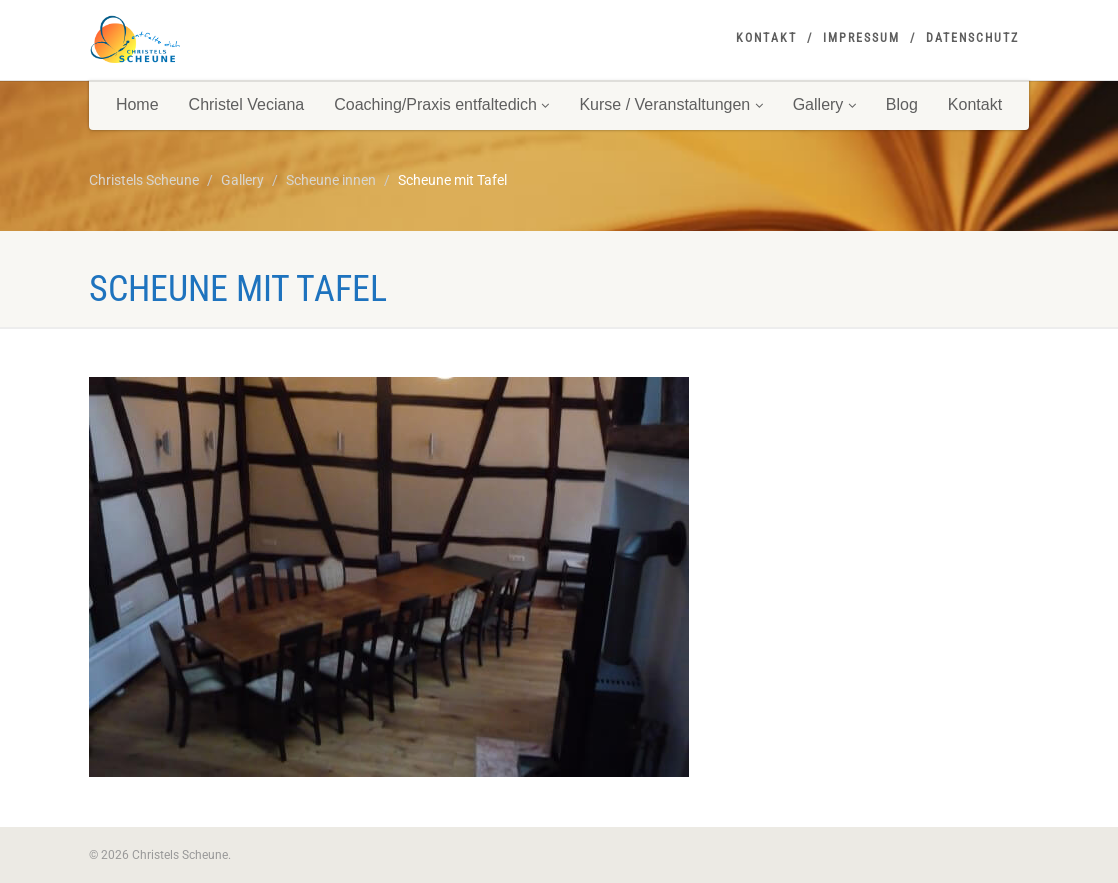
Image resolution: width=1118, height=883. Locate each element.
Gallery (824, 104)
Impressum (861, 38)
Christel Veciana (247, 104)
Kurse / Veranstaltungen (670, 104)
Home (137, 104)
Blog (902, 104)
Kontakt (766, 38)
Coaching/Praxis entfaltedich (441, 104)
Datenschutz (972, 38)
